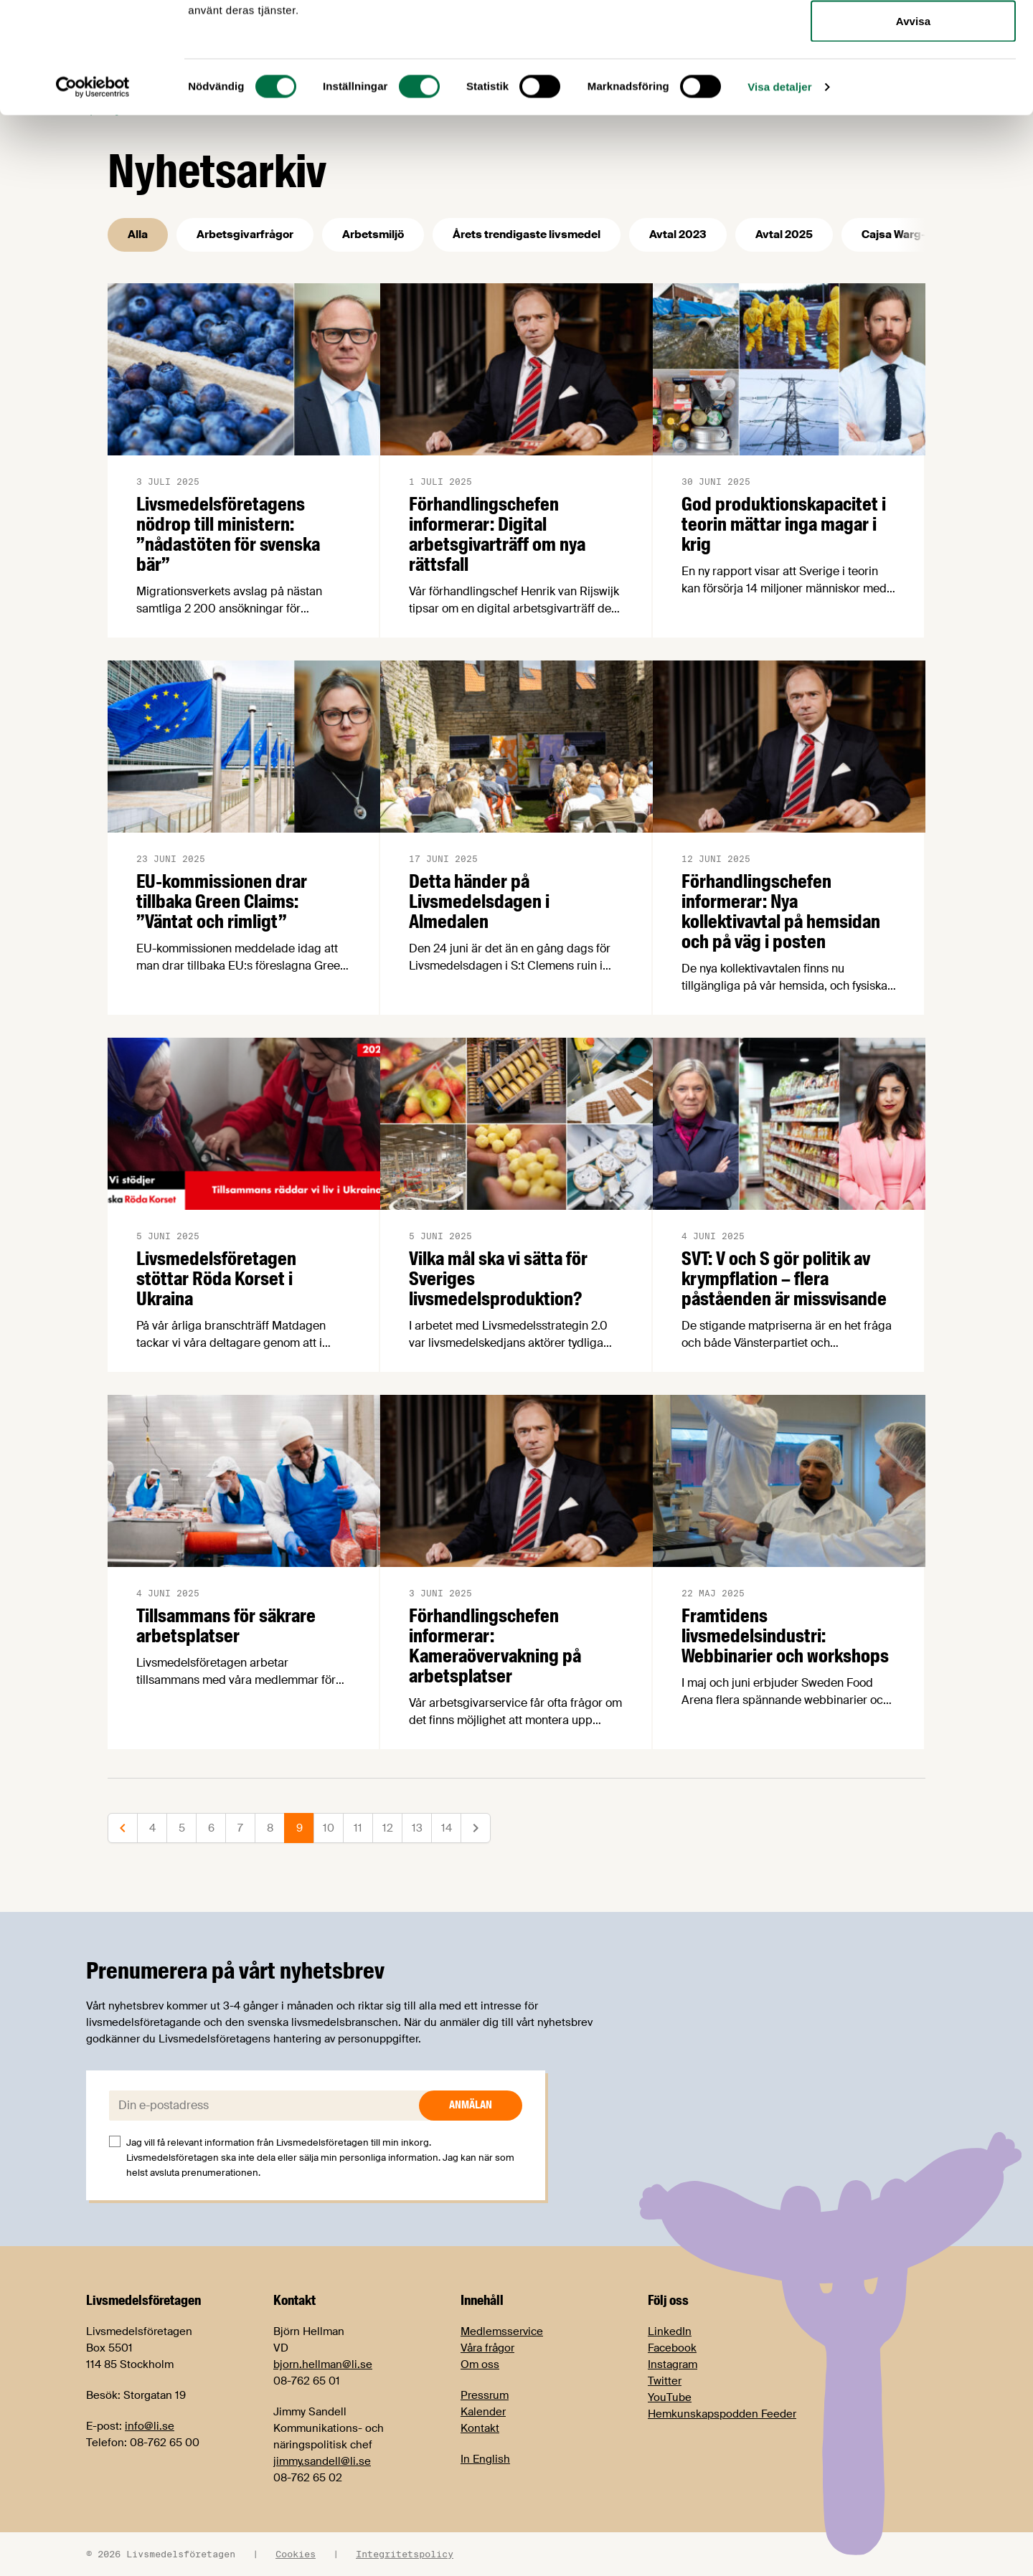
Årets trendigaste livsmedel (526, 234)
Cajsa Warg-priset (910, 234)
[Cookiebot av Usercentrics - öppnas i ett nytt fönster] (93, 198)
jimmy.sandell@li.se (322, 2461)
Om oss (480, 2364)
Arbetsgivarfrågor (245, 234)
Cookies (295, 2554)
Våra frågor (487, 2348)
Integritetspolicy (404, 2554)
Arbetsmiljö (373, 234)
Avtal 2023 (678, 234)
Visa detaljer (779, 197)
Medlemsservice (502, 2331)
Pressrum (485, 2395)
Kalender (483, 2412)
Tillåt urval (913, 85)
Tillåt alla (913, 38)
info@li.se (149, 2426)
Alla (138, 234)
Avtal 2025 (784, 234)
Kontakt (480, 2428)
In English (485, 2459)
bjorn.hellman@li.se (322, 2364)
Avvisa (913, 132)
